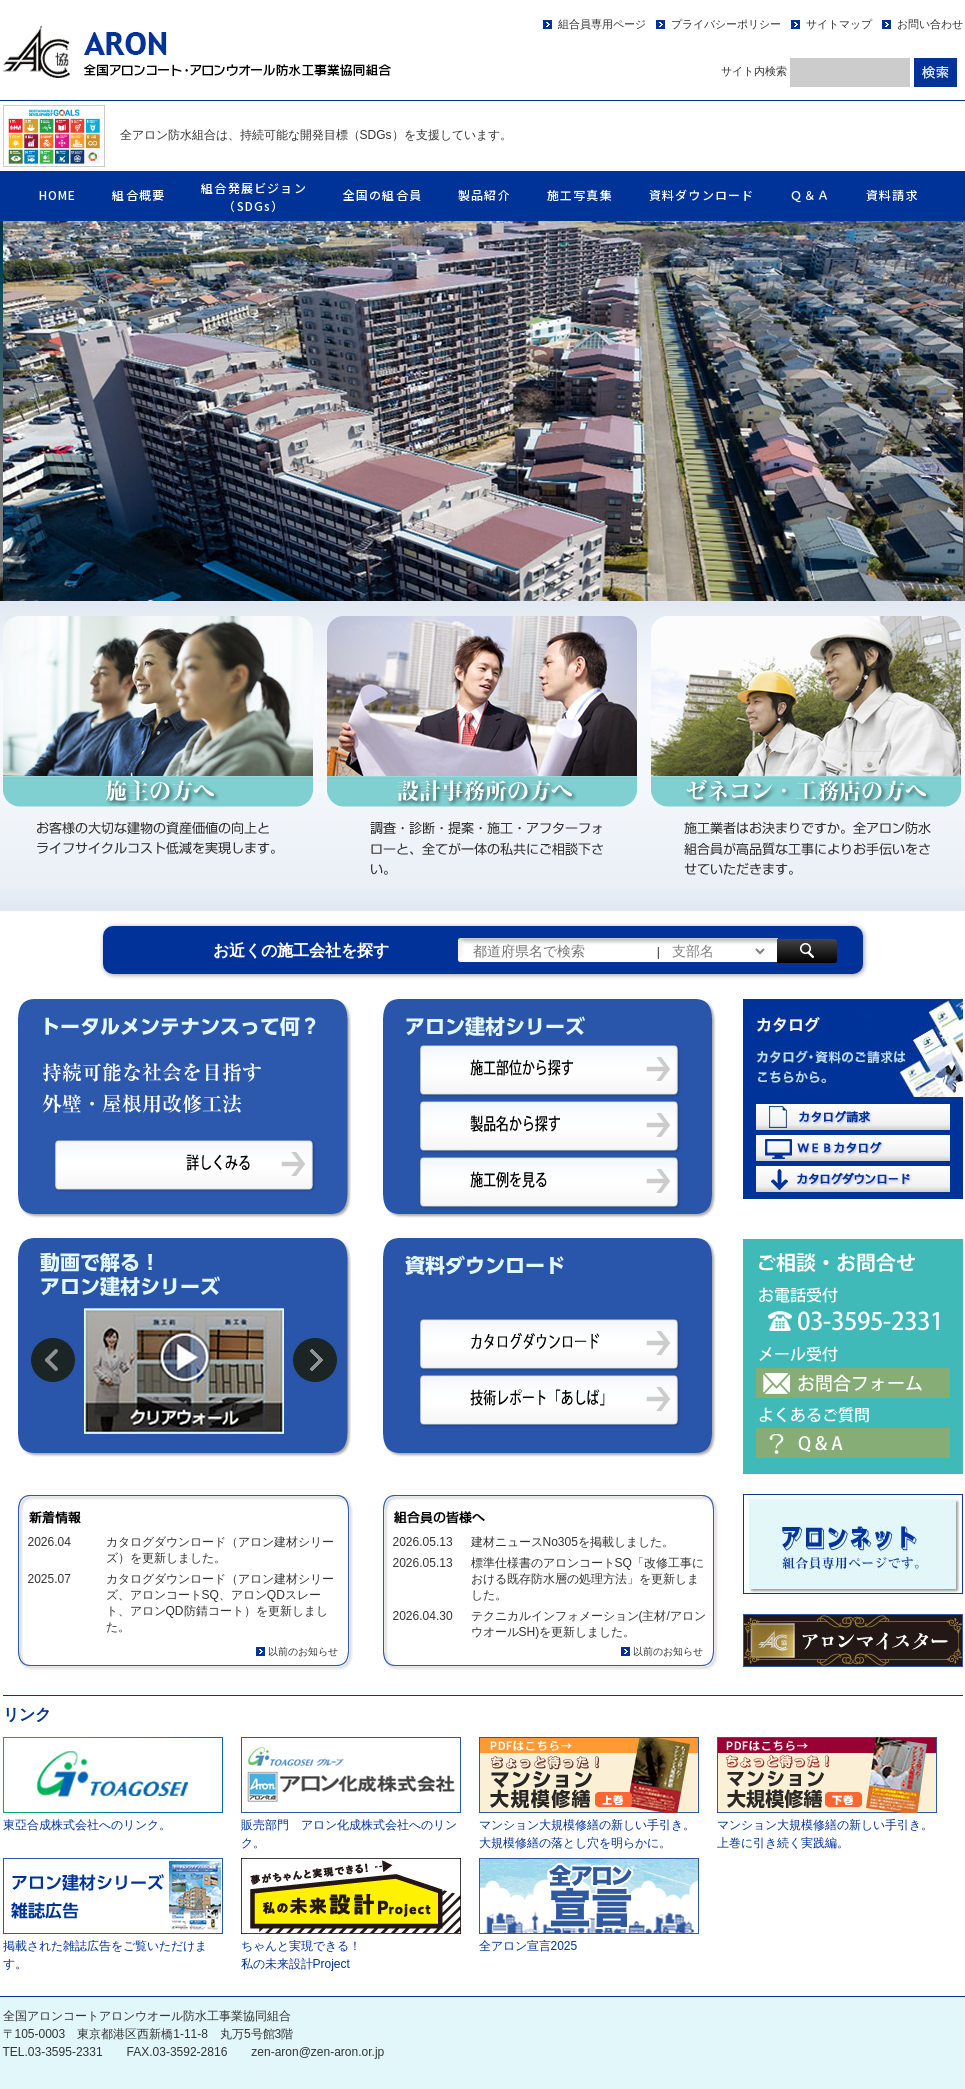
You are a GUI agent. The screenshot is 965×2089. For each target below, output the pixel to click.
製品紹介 (484, 194)
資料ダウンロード (702, 194)
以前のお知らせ (303, 1651)
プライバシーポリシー (726, 24)
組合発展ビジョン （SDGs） (254, 196)
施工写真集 (580, 194)
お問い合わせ (930, 24)
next (315, 1360)
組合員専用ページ (602, 24)
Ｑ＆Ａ (810, 194)
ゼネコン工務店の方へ (806, 756)
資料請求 (892, 194)
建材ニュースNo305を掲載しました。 (572, 1542)
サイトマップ (839, 24)
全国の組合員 (382, 194)
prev (53, 1360)
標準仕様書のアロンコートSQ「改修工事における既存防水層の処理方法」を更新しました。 (587, 1579)
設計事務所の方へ (482, 756)
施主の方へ (158, 756)
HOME (58, 194)
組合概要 (138, 194)
